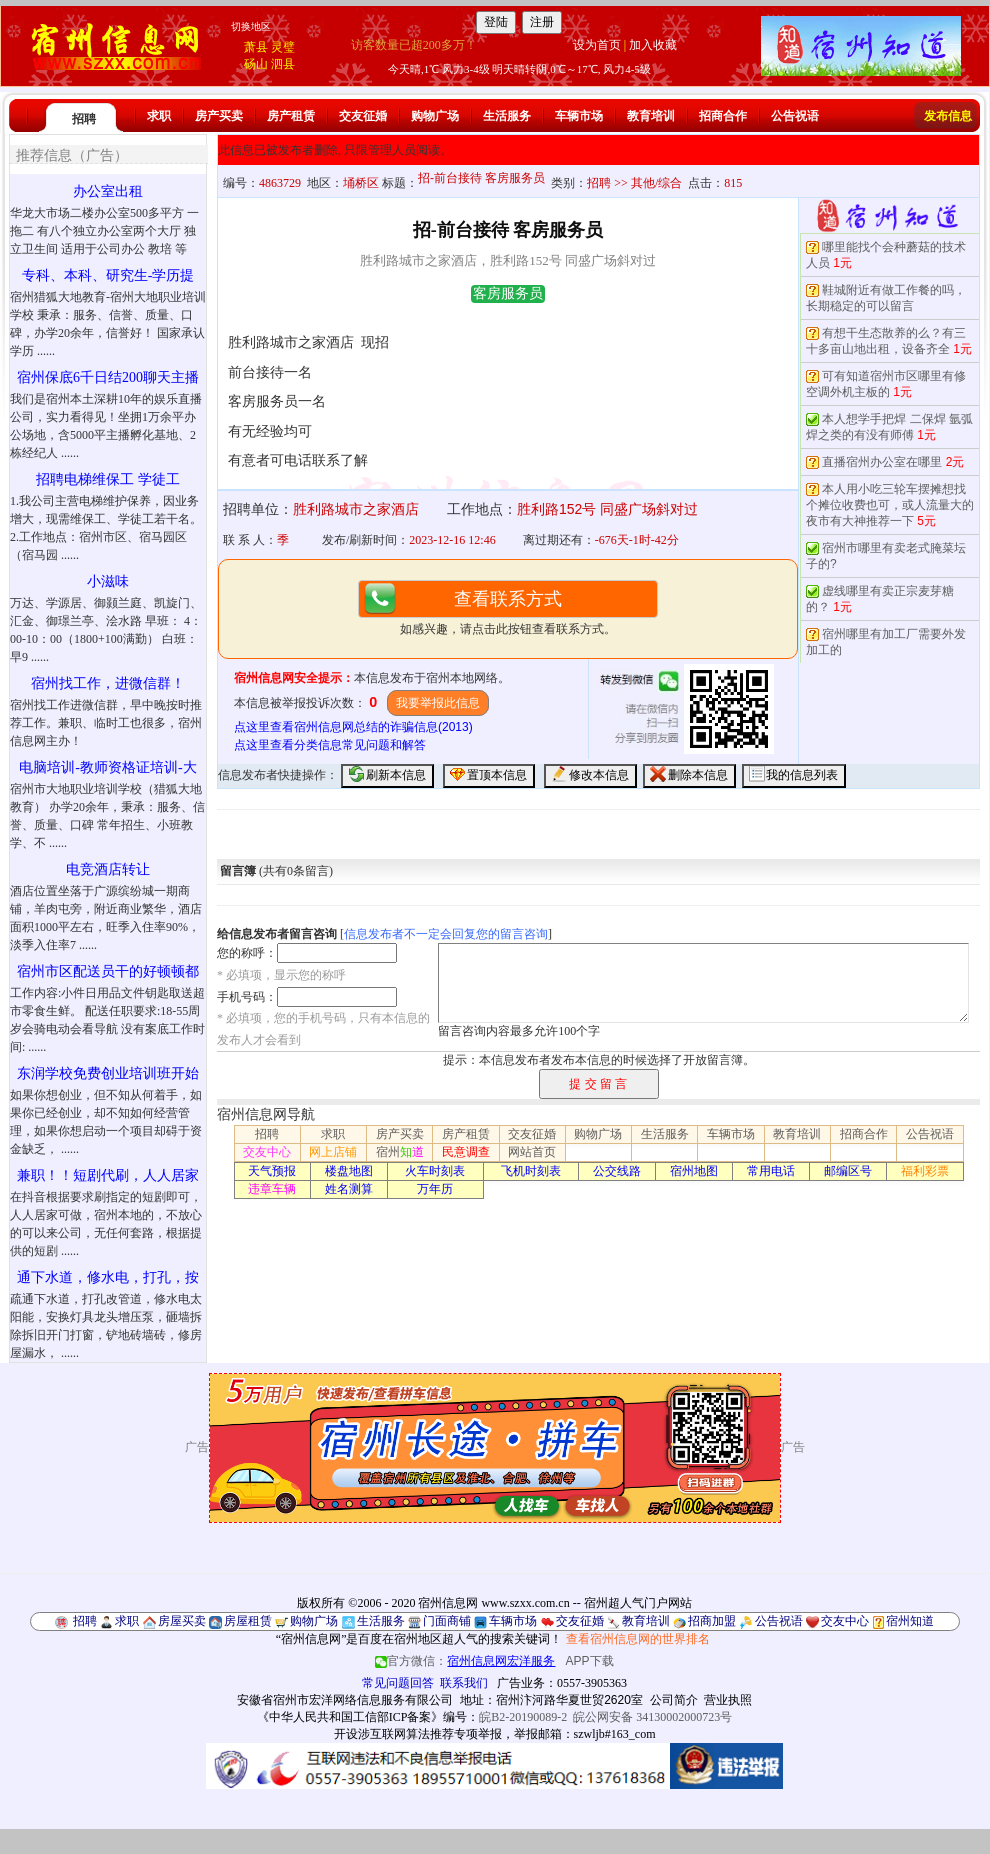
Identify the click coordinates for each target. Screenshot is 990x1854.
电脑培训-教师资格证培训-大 (107, 767)
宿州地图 (694, 1171)
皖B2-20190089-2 (523, 1717)
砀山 (256, 64)
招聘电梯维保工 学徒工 (108, 479)
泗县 (283, 64)
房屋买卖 (182, 1621)
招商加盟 (712, 1621)
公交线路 (617, 1171)
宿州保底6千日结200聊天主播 (108, 377)
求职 (159, 116)
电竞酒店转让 (108, 869)
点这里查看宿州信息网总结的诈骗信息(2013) (353, 727)
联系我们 (464, 1683)
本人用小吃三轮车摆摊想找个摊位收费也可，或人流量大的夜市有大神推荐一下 (890, 505)
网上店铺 (333, 1152)
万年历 (435, 1189)
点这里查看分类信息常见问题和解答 (330, 745)
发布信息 (948, 116)
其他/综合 (656, 183)
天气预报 (272, 1171)
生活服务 (507, 116)
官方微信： (466, 1661)
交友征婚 (363, 116)
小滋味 (108, 581)
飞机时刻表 (531, 1171)
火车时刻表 (435, 1171)
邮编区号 (848, 1171)
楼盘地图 (349, 1171)
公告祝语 (795, 116)
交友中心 (267, 1152)
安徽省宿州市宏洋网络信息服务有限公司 (345, 1700)
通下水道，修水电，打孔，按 (108, 1277)
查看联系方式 (508, 599)
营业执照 (728, 1700)
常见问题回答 (398, 1683)
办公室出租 (108, 191)
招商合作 (723, 116)
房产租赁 (291, 116)
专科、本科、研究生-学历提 (108, 275)
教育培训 (651, 116)
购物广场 (435, 116)
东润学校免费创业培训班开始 (108, 1073)
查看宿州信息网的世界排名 (638, 1639)
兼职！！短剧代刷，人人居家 (108, 1175)
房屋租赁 (248, 1621)
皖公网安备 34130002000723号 (652, 1717)
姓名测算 (349, 1189)
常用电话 (771, 1171)
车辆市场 (579, 116)
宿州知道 (910, 1621)
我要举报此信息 (438, 703)
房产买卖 (219, 116)
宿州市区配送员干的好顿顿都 (108, 971)
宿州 (400, 1152)
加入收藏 (653, 45)
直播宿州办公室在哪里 (882, 462)
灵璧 (283, 47)
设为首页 (597, 45)
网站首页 (532, 1152)
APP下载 (590, 1661)
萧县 (256, 47)
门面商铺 (447, 1621)
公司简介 (674, 1700)
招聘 (84, 119)
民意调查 (466, 1152)
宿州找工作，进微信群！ (108, 683)
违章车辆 (272, 1189)
